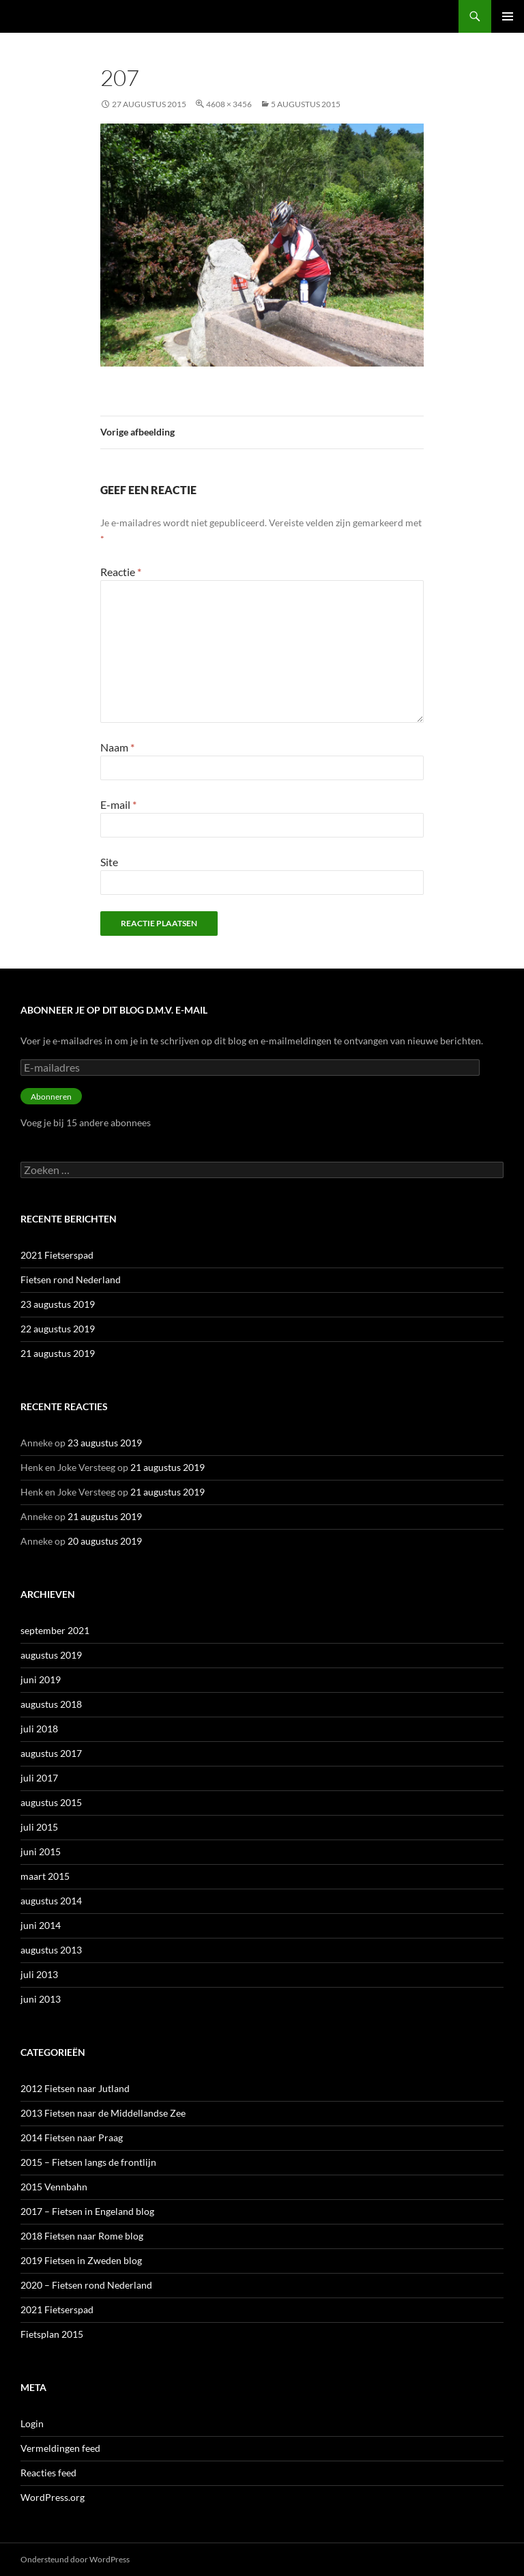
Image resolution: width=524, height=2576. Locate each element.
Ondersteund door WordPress (75, 2559)
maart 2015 (45, 1876)
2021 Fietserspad (56, 1255)
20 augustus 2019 (105, 1541)
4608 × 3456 (229, 104)
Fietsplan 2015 (51, 2334)
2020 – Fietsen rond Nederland (86, 2285)
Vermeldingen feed (60, 2448)
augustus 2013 (51, 1950)
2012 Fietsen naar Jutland (75, 2088)
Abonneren (51, 1096)
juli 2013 (39, 1974)
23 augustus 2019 (57, 1304)
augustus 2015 (51, 1802)
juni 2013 (40, 1999)
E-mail (118, 804)
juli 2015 (39, 1827)
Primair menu (507, 16)
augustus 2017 (51, 1753)
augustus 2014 (51, 1900)
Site (109, 861)
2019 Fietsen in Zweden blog (81, 2260)
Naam (117, 747)
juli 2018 (39, 1728)
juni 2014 (40, 1925)
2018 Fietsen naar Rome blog (81, 2236)
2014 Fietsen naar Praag (71, 2137)
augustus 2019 (51, 1655)
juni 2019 (40, 1679)
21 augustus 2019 (57, 1353)
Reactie (120, 571)
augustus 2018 (51, 1704)
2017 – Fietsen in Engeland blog (87, 2211)
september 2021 (54, 1630)
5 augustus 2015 (305, 104)
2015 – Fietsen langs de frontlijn (88, 2162)
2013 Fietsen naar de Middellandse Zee (103, 2113)
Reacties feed (48, 2472)
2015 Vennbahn (53, 2186)
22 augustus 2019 (57, 1328)
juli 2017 (39, 1778)
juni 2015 (40, 1851)
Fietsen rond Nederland (70, 1279)
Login (32, 2423)
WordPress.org (52, 2497)
